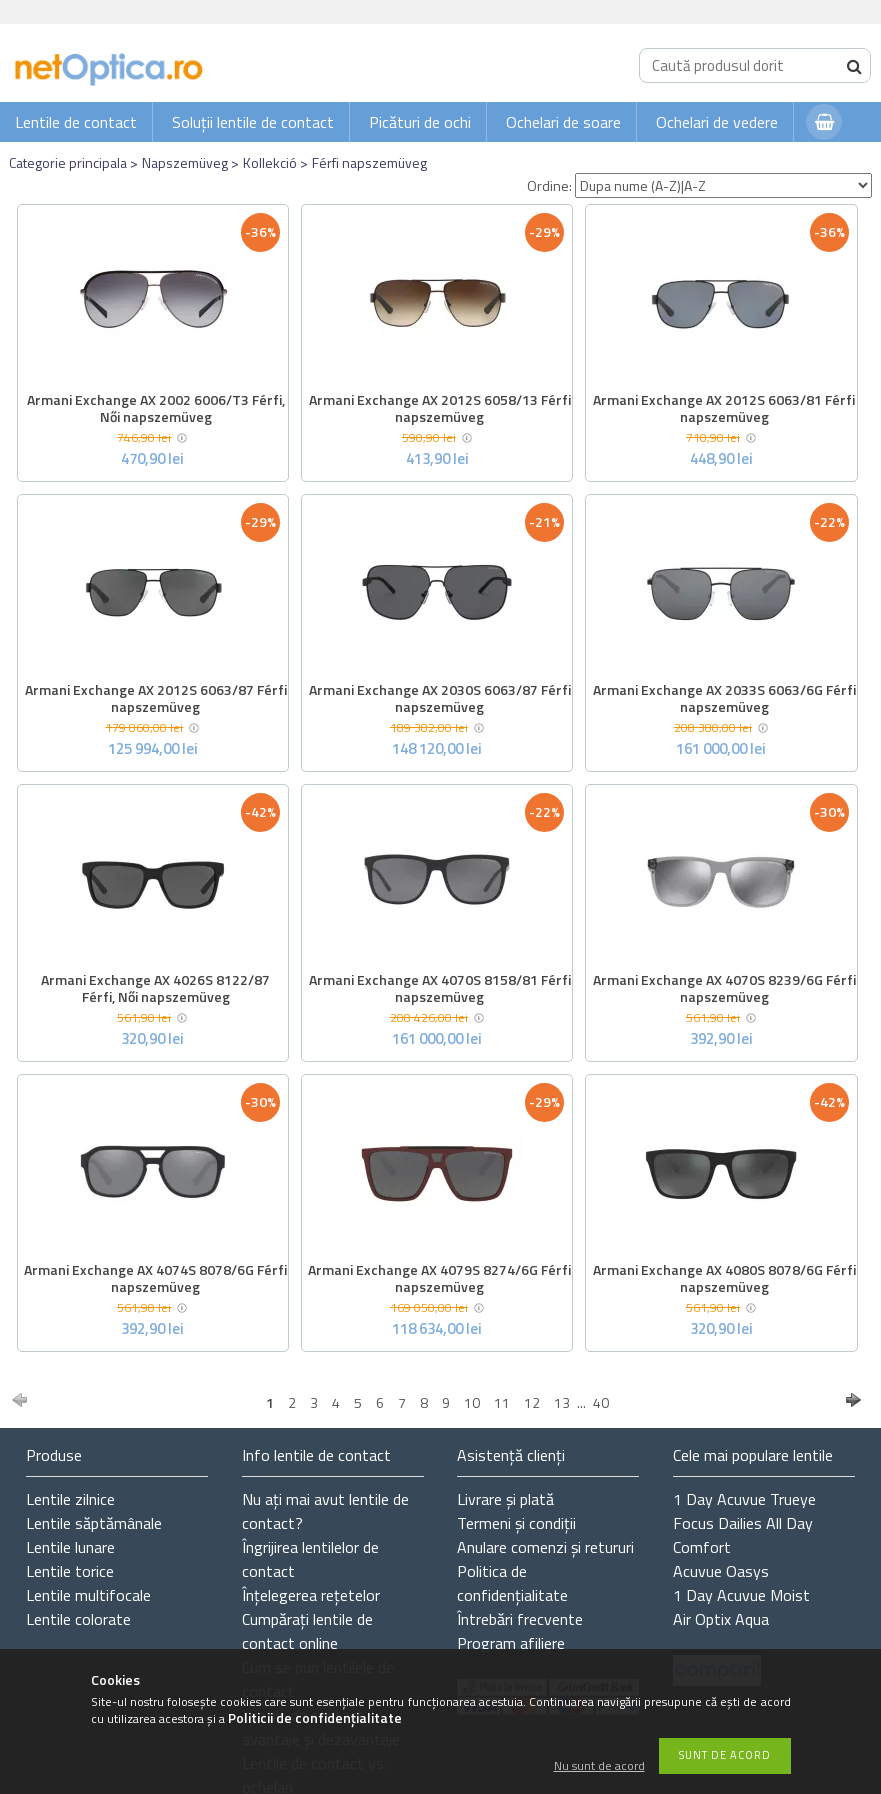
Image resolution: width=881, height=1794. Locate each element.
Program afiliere (511, 1643)
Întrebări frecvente (520, 1619)
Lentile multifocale (88, 1595)
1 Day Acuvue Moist (741, 1595)
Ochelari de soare (563, 122)
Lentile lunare (70, 1547)
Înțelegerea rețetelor (311, 1595)
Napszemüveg (185, 162)
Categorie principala (68, 162)
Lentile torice (70, 1571)
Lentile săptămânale (94, 1523)
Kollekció (270, 162)
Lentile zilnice (70, 1499)
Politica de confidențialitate (512, 1583)
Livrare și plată (505, 1499)
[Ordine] (723, 185)
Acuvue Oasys (721, 1571)
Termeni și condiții (516, 1523)
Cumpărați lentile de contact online (307, 1631)
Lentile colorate (78, 1619)
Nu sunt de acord (599, 1766)
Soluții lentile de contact (253, 122)
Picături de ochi (420, 122)
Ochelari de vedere (717, 122)
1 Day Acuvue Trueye (744, 1499)
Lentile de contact (76, 122)
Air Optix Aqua (721, 1619)
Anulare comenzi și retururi (545, 1547)
